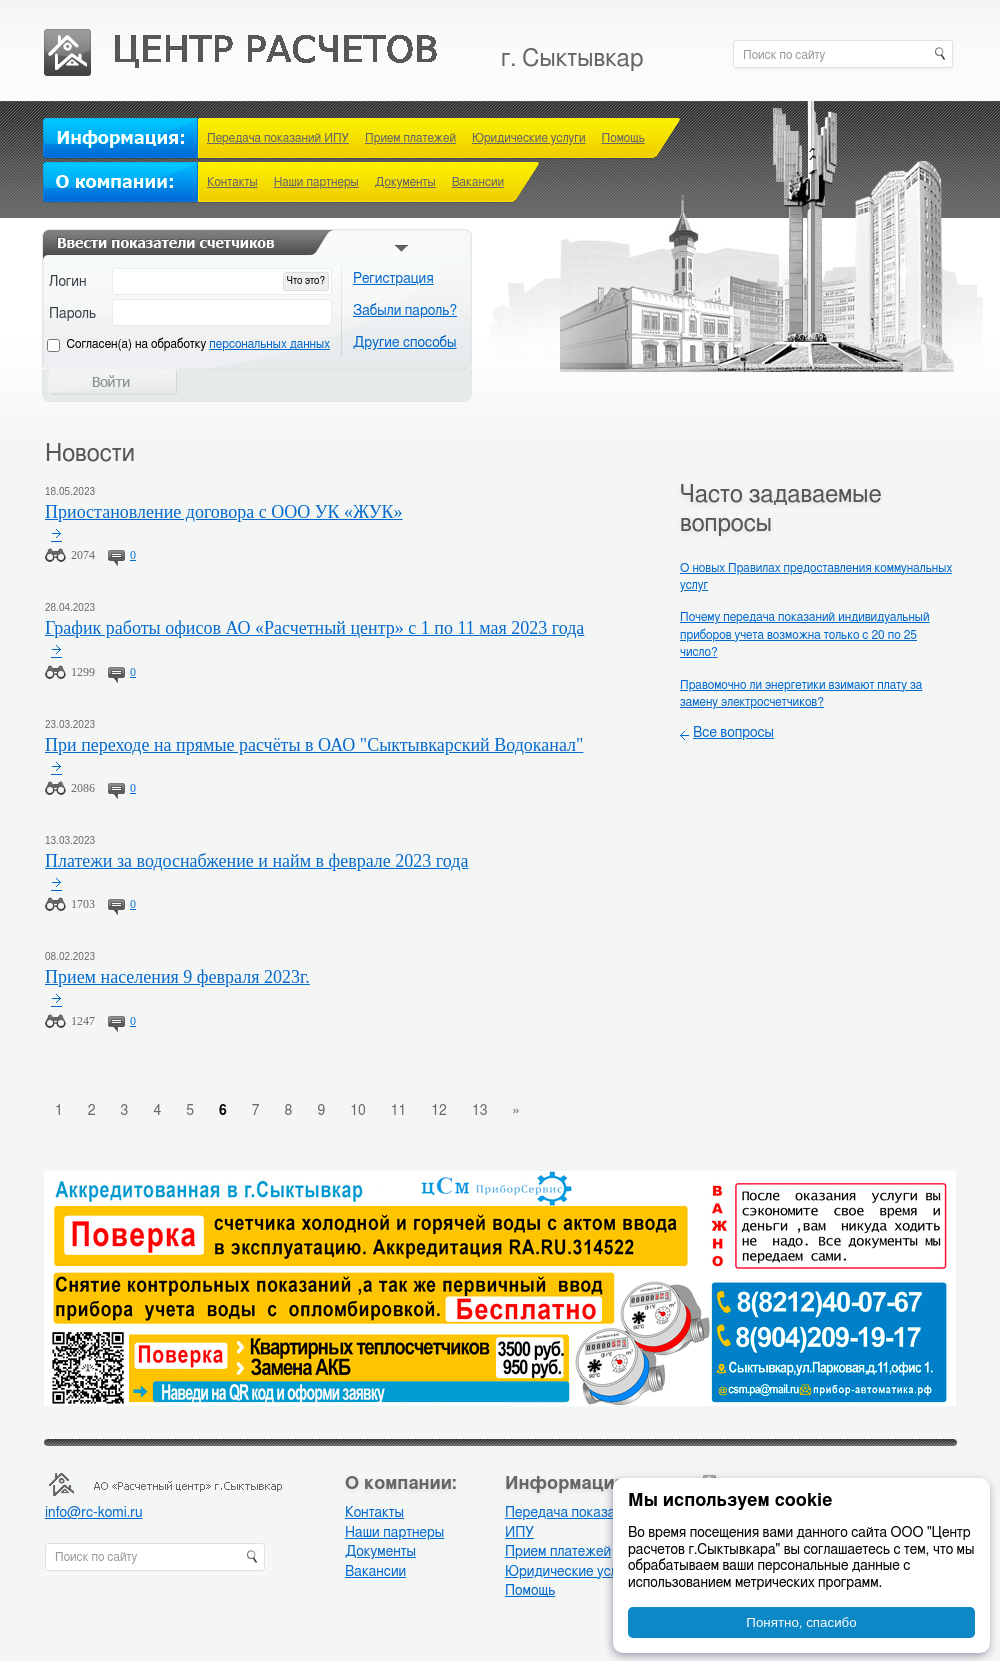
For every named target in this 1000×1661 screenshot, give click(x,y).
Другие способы (405, 343)
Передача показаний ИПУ (278, 138)
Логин (68, 282)
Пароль (72, 314)
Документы (405, 182)
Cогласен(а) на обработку (198, 344)
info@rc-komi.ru (93, 1513)
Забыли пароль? (405, 311)
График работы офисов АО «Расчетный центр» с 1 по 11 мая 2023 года (314, 628)
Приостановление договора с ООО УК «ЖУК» (224, 512)
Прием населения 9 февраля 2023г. (177, 977)
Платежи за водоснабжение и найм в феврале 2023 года (256, 861)
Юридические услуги (529, 138)
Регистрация (393, 279)
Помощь (623, 138)
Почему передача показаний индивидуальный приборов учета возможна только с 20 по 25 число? (805, 634)
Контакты (232, 182)
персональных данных (269, 344)
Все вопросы (733, 733)
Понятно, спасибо (801, 1622)
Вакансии (478, 182)
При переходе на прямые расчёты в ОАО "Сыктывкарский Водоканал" (314, 745)
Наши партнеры (316, 182)
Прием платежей (410, 138)
